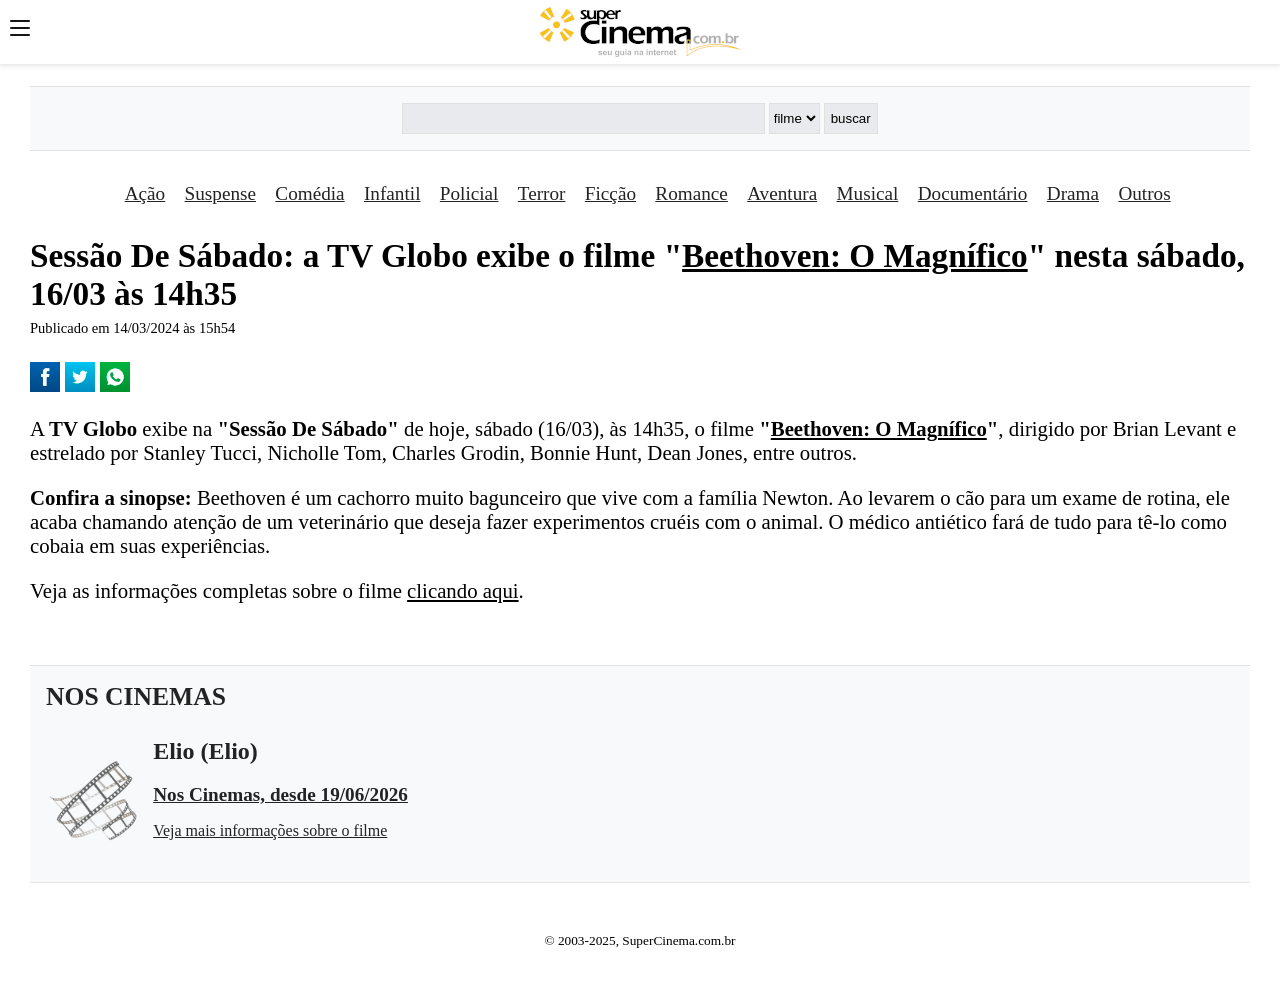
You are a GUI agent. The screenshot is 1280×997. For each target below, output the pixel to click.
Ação (145, 193)
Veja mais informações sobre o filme (270, 830)
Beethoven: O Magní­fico (855, 255)
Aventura (782, 193)
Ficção (610, 193)
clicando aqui (462, 590)
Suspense (220, 193)
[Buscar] (583, 118)
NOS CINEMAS (136, 696)
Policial (469, 193)
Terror (542, 193)
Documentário (973, 193)
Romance (691, 193)
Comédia (309, 193)
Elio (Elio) (205, 751)
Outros (1144, 193)
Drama (1073, 193)
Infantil (392, 193)
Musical (868, 193)
